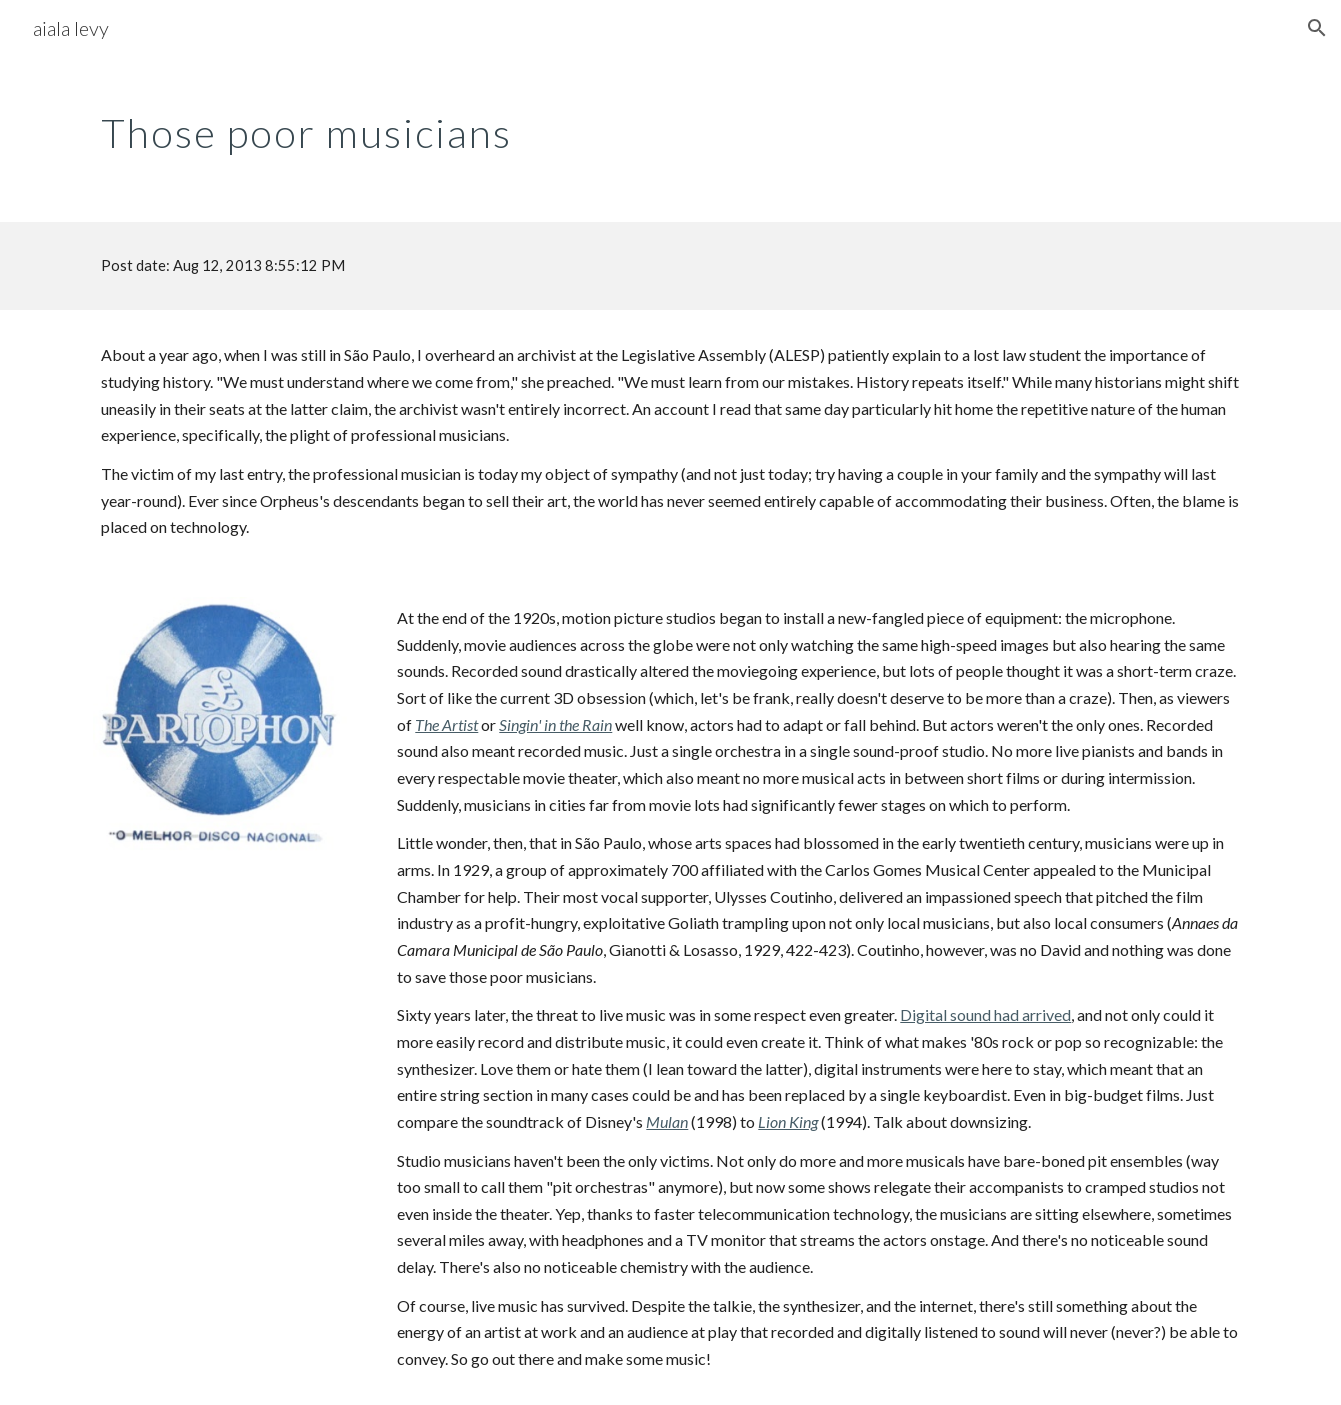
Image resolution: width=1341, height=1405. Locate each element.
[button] (1317, 28)
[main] (670, 125)
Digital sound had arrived (985, 1014)
